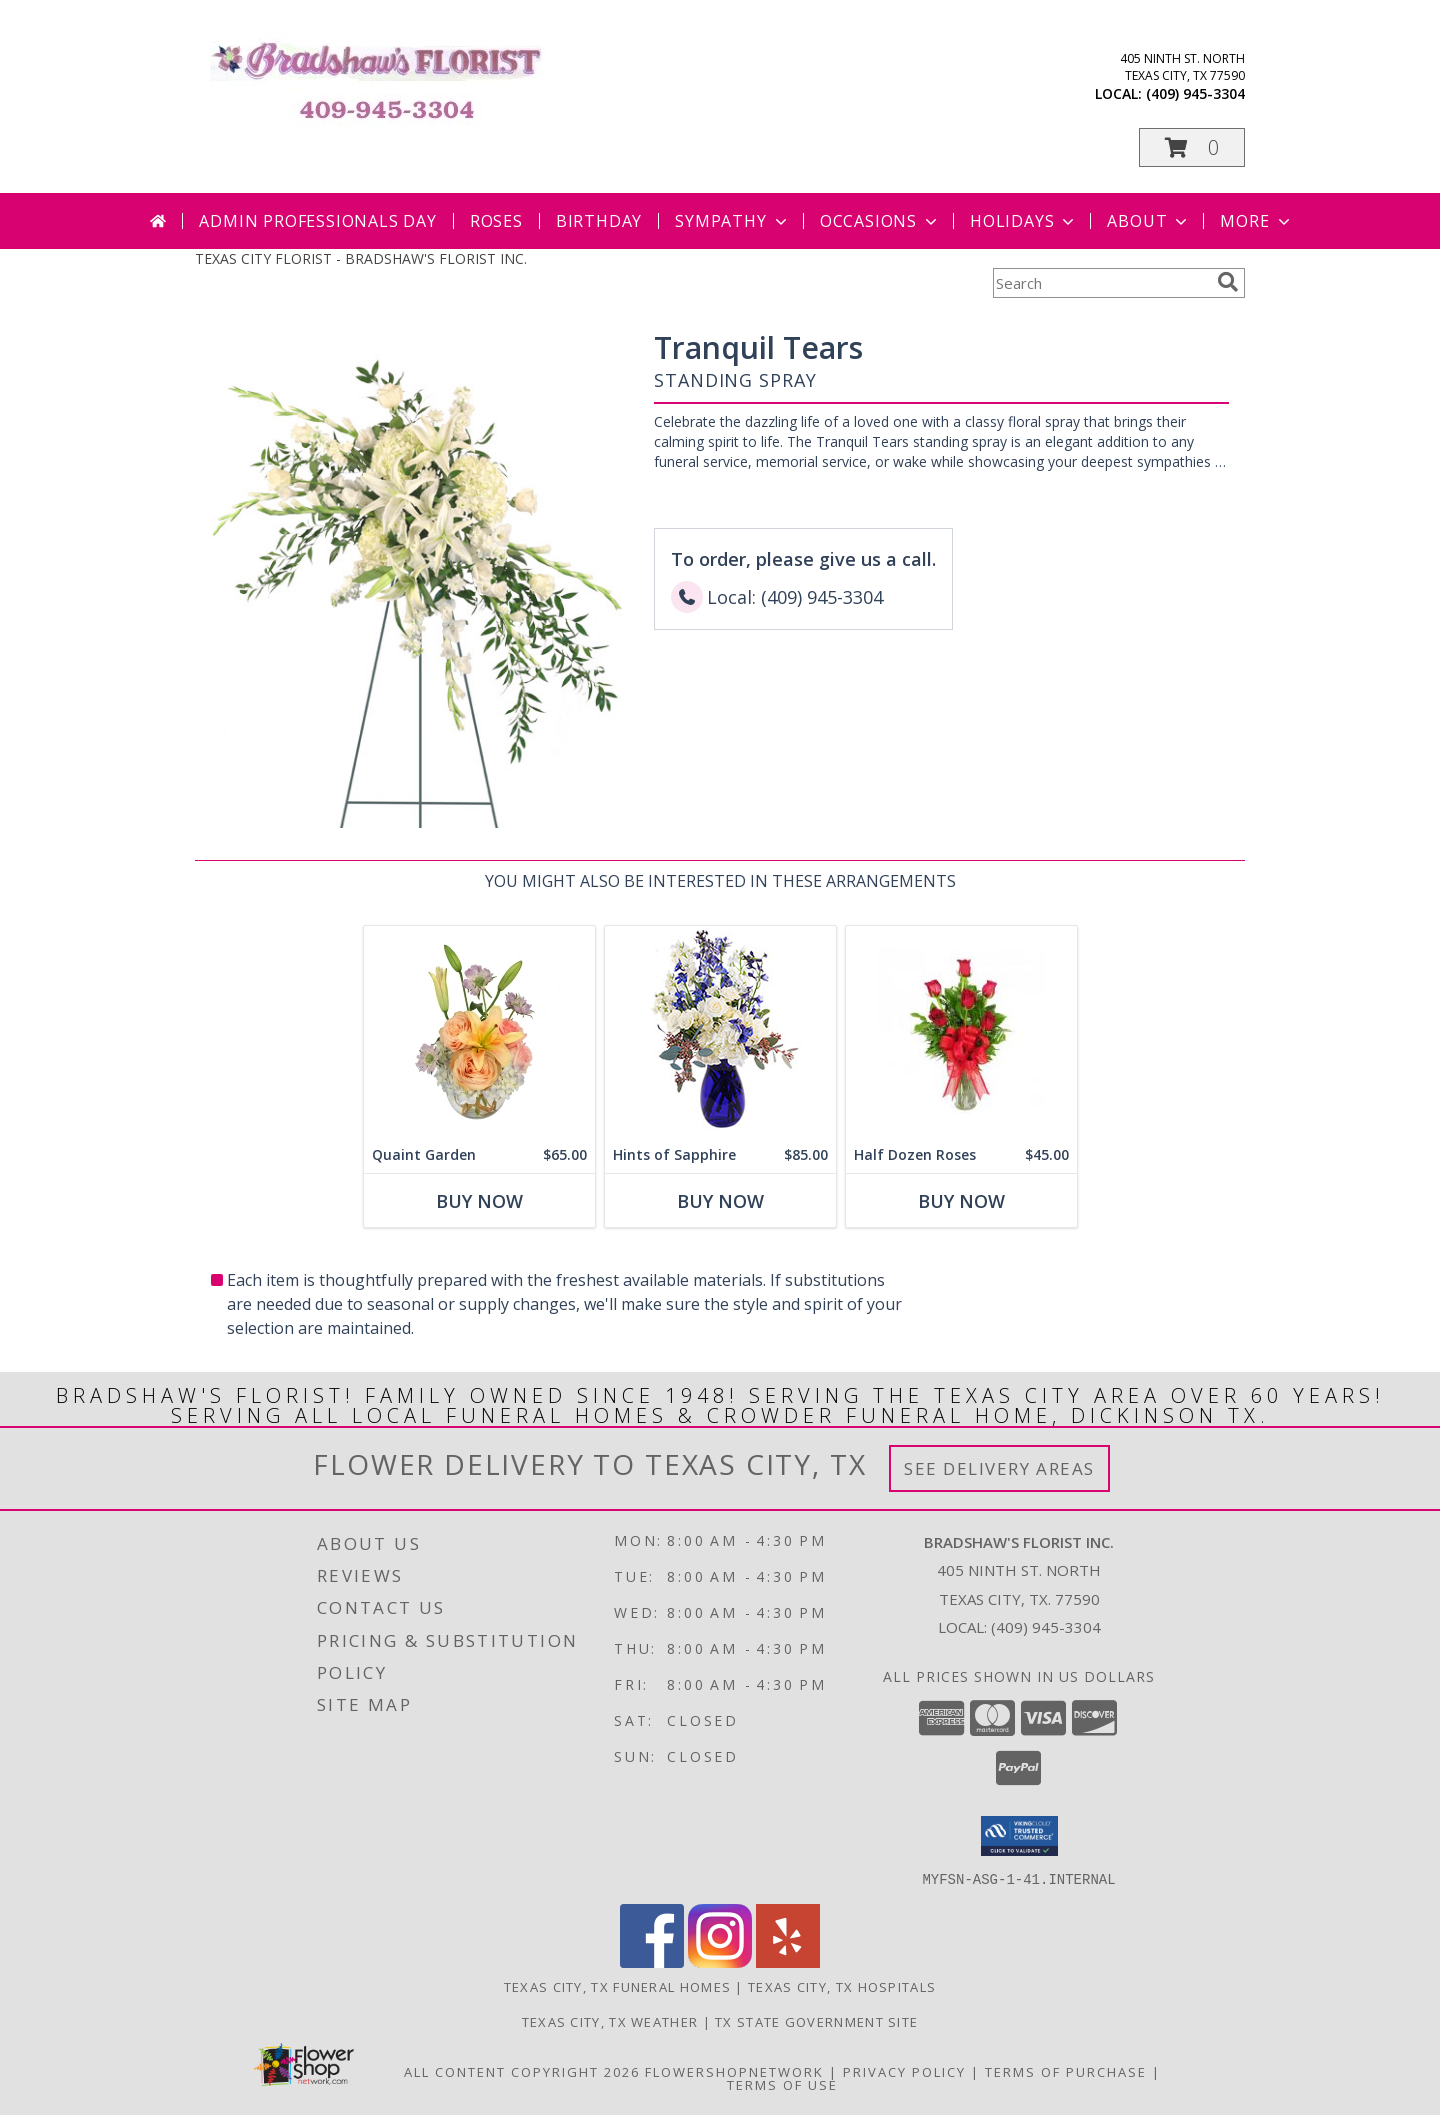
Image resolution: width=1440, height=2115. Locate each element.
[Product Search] (1101, 283)
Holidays (1024, 221)
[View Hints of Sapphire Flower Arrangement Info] (720, 1031)
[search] (1228, 282)
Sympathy (732, 221)
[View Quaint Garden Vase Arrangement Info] (479, 1031)
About (1149, 221)
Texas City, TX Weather (610, 2021)
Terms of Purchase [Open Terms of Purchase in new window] (1066, 2071)
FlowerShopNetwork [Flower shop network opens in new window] (734, 2071)
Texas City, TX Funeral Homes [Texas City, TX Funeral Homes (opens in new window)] (617, 1986)
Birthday (599, 221)
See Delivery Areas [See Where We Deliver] (999, 1468)
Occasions (880, 221)
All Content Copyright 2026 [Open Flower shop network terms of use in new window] (522, 2071)
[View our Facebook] (652, 1961)
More (1256, 221)
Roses (496, 221)
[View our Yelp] (788, 1961)
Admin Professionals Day (317, 221)
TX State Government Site (816, 2021)
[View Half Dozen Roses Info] (961, 1031)
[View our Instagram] (720, 1961)
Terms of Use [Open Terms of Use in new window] (782, 2084)
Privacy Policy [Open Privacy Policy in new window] (904, 2071)
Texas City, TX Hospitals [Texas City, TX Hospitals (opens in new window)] (842, 1986)
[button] (1192, 147)
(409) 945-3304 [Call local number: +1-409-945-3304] (1195, 93)
